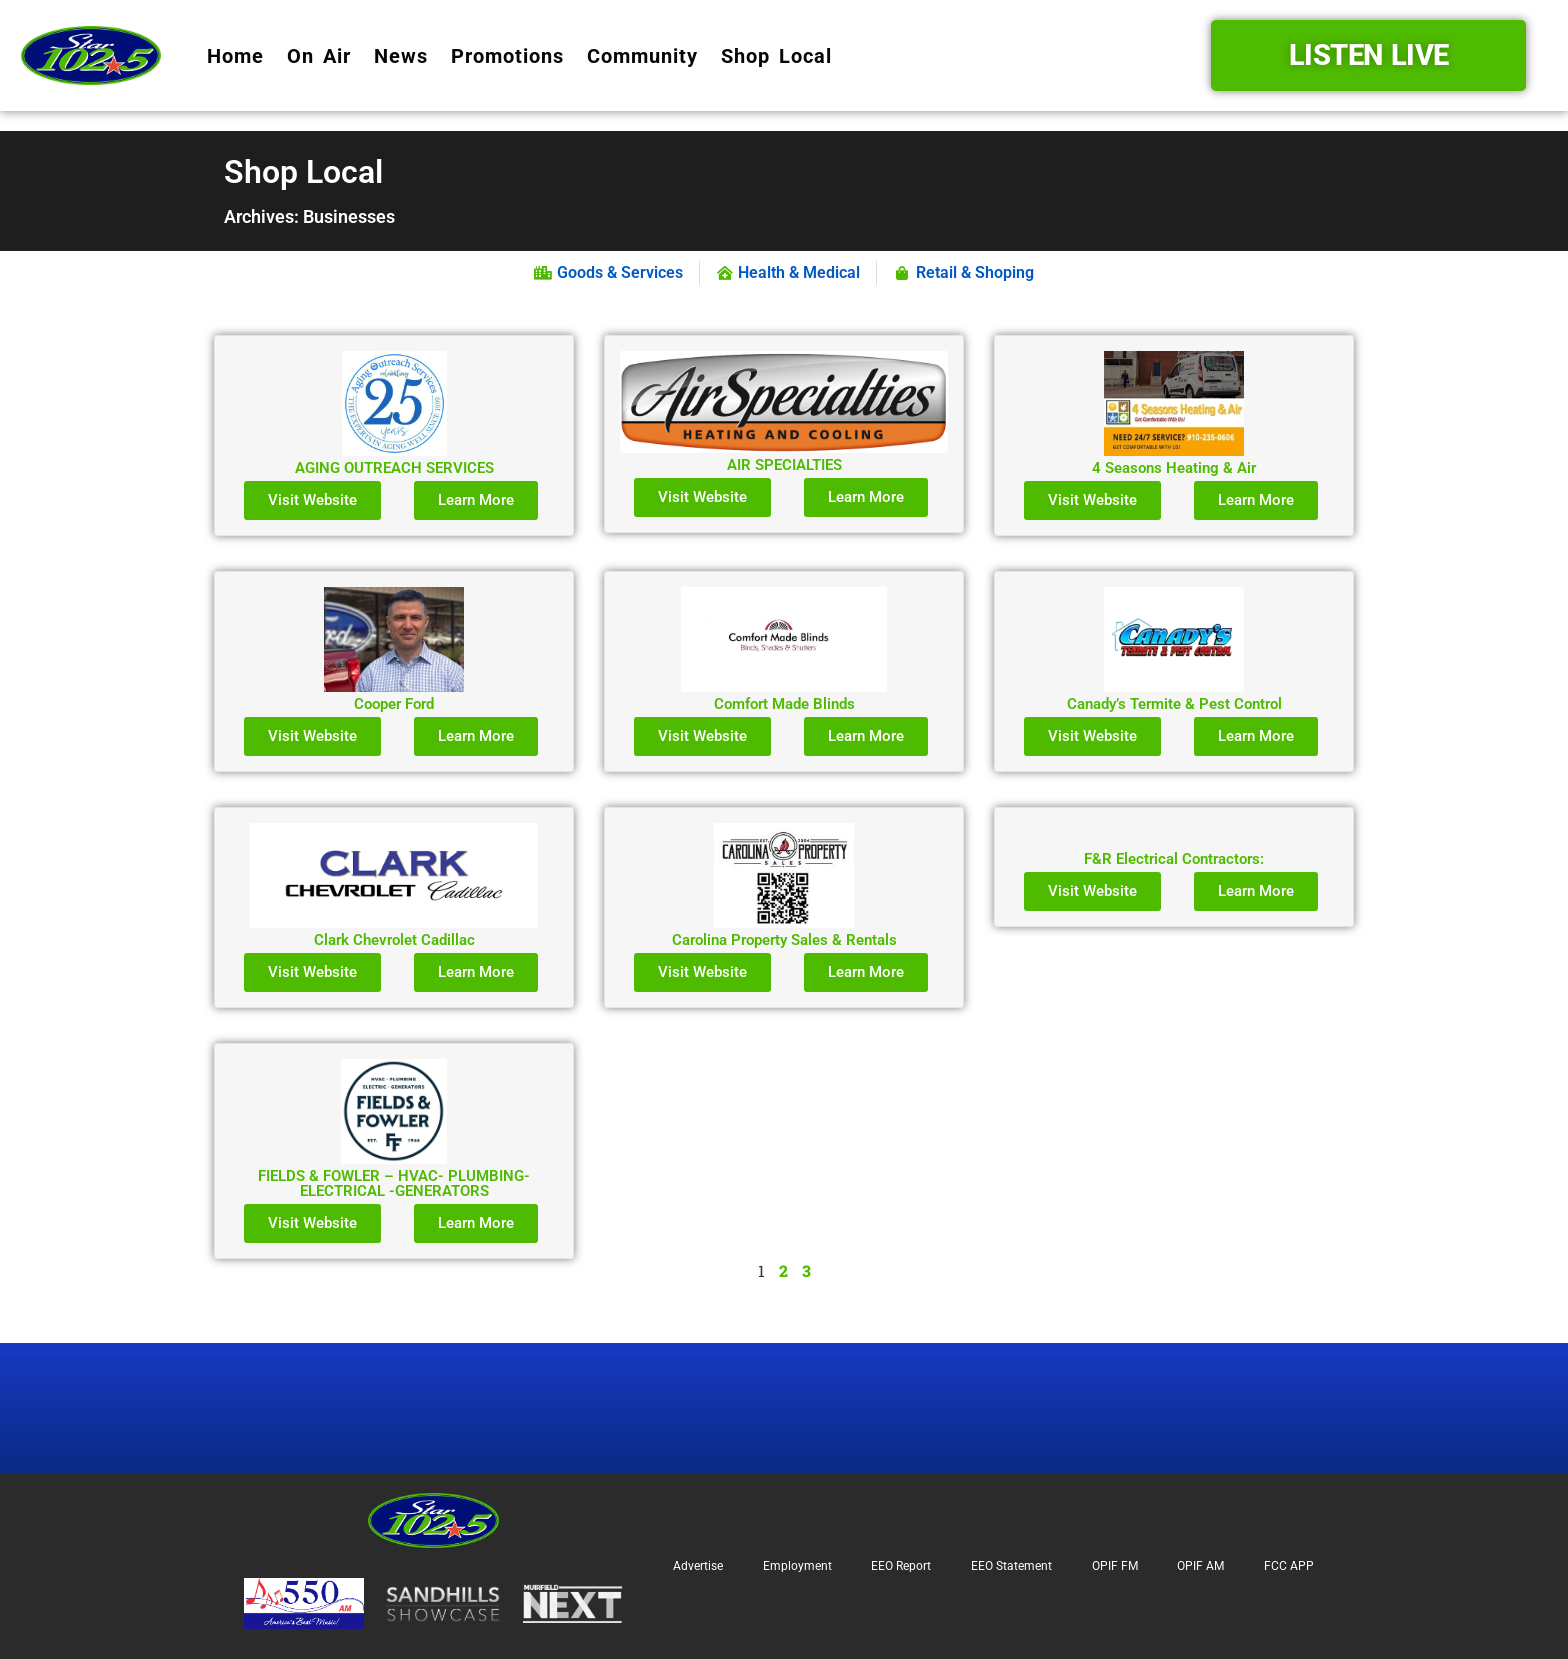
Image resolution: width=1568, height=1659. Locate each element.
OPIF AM (1200, 1566)
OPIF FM (1115, 1566)
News (401, 56)
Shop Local (776, 56)
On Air (319, 56)
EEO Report (901, 1566)
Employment (797, 1566)
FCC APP (1289, 1566)
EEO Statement (1011, 1566)
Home (235, 56)
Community (642, 56)
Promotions (507, 56)
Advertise (698, 1566)
